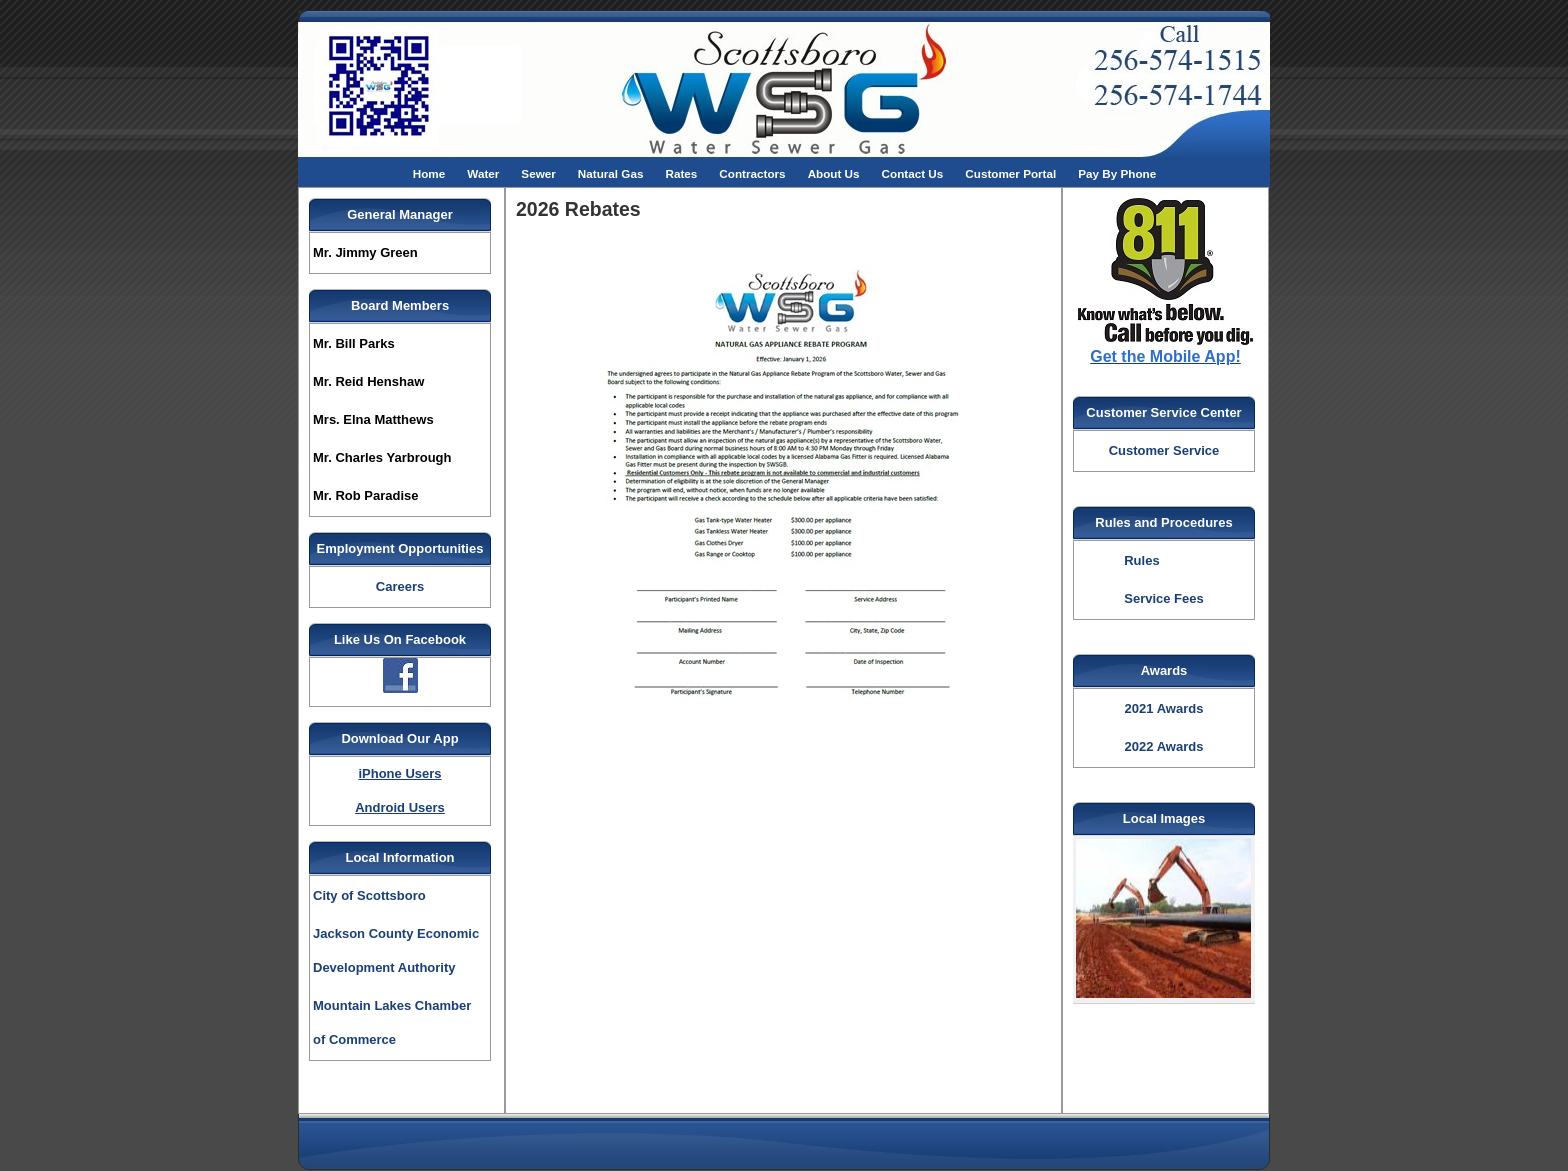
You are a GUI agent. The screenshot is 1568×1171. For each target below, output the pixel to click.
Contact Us (913, 173)
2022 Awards (1164, 746)
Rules (1141, 560)
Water (483, 173)
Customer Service (1164, 450)
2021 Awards (1164, 708)
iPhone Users (399, 773)
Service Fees (1164, 598)
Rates (681, 173)
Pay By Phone (1117, 173)
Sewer (538, 173)
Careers (400, 586)
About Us (834, 173)
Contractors (752, 173)
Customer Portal (1010, 173)
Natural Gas (611, 173)
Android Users (400, 807)
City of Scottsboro (369, 895)
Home (429, 173)
